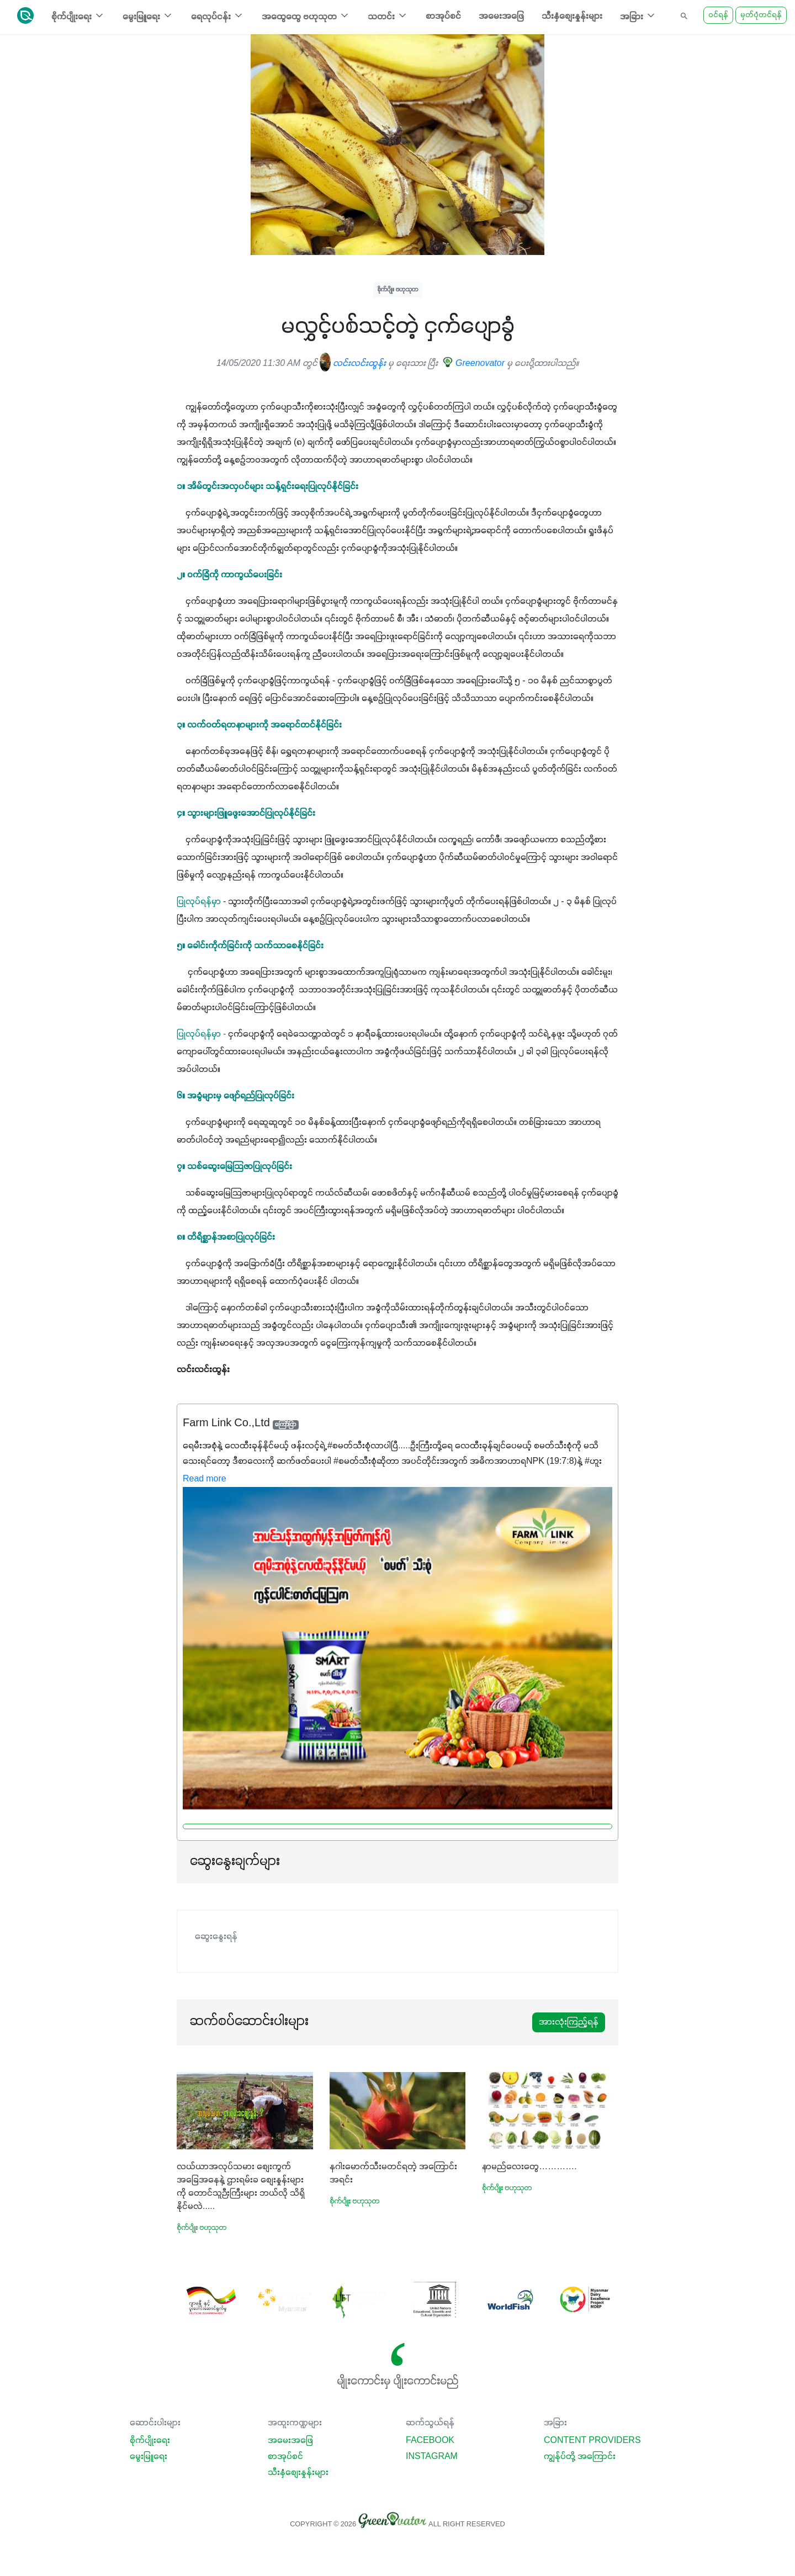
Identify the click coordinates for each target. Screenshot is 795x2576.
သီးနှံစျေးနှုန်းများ (572, 16)
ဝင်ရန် (718, 15)
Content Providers (592, 2440)
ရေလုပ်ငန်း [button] (217, 16)
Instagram (432, 2456)
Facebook (430, 2440)
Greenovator (474, 363)
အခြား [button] (638, 16)
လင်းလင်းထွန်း (353, 363)
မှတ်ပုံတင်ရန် (761, 15)
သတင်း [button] (388, 16)
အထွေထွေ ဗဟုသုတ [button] (306, 16)
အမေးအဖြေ (501, 16)
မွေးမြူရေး (148, 2456)
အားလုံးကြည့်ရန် (568, 2022)
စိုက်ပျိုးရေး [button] (78, 16)
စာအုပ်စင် (443, 16)
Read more (204, 1479)
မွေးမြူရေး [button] (148, 16)
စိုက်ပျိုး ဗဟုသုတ (398, 289)
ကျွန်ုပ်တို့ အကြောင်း (580, 2456)
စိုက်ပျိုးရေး (150, 2440)
